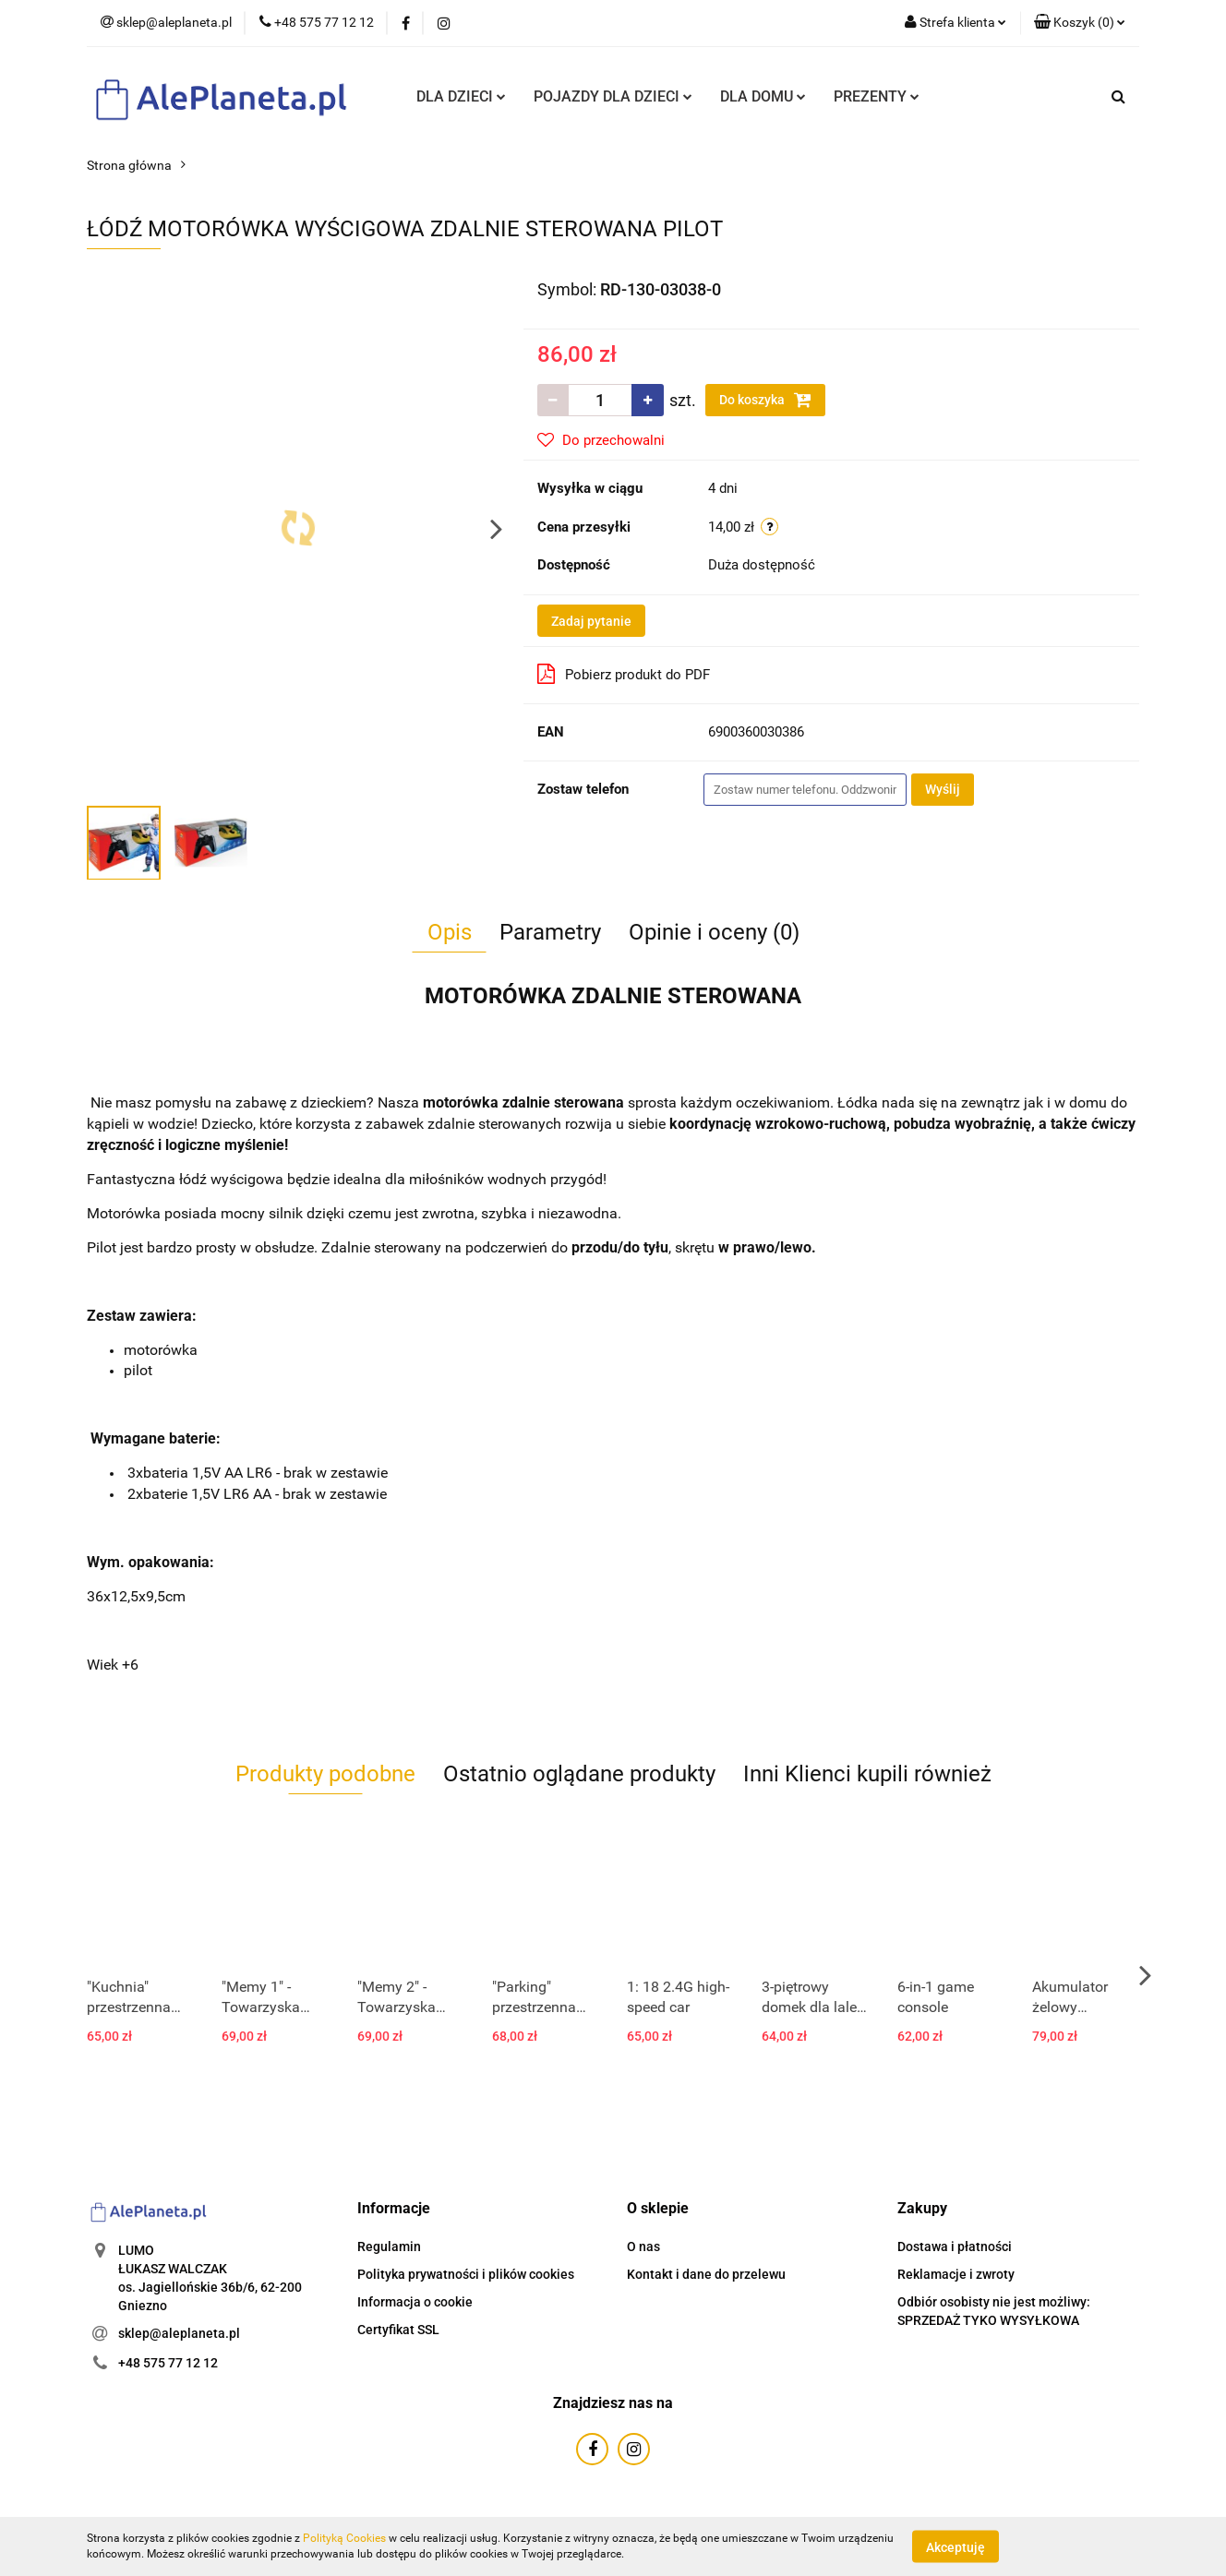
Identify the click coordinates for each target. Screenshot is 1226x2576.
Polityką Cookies (344, 2538)
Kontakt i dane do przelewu (706, 2274)
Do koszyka (765, 399)
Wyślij (942, 789)
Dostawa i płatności (954, 2246)
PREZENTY (877, 96)
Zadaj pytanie (591, 621)
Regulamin (389, 2246)
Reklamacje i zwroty (956, 2274)
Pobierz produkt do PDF (623, 674)
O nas (643, 2246)
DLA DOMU (763, 96)
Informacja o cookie (415, 2301)
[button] (1079, 23)
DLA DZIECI (461, 96)
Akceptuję (955, 2546)
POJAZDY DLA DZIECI (613, 96)
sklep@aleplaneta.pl (179, 2333)
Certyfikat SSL (398, 2329)
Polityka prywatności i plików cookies (465, 2274)
